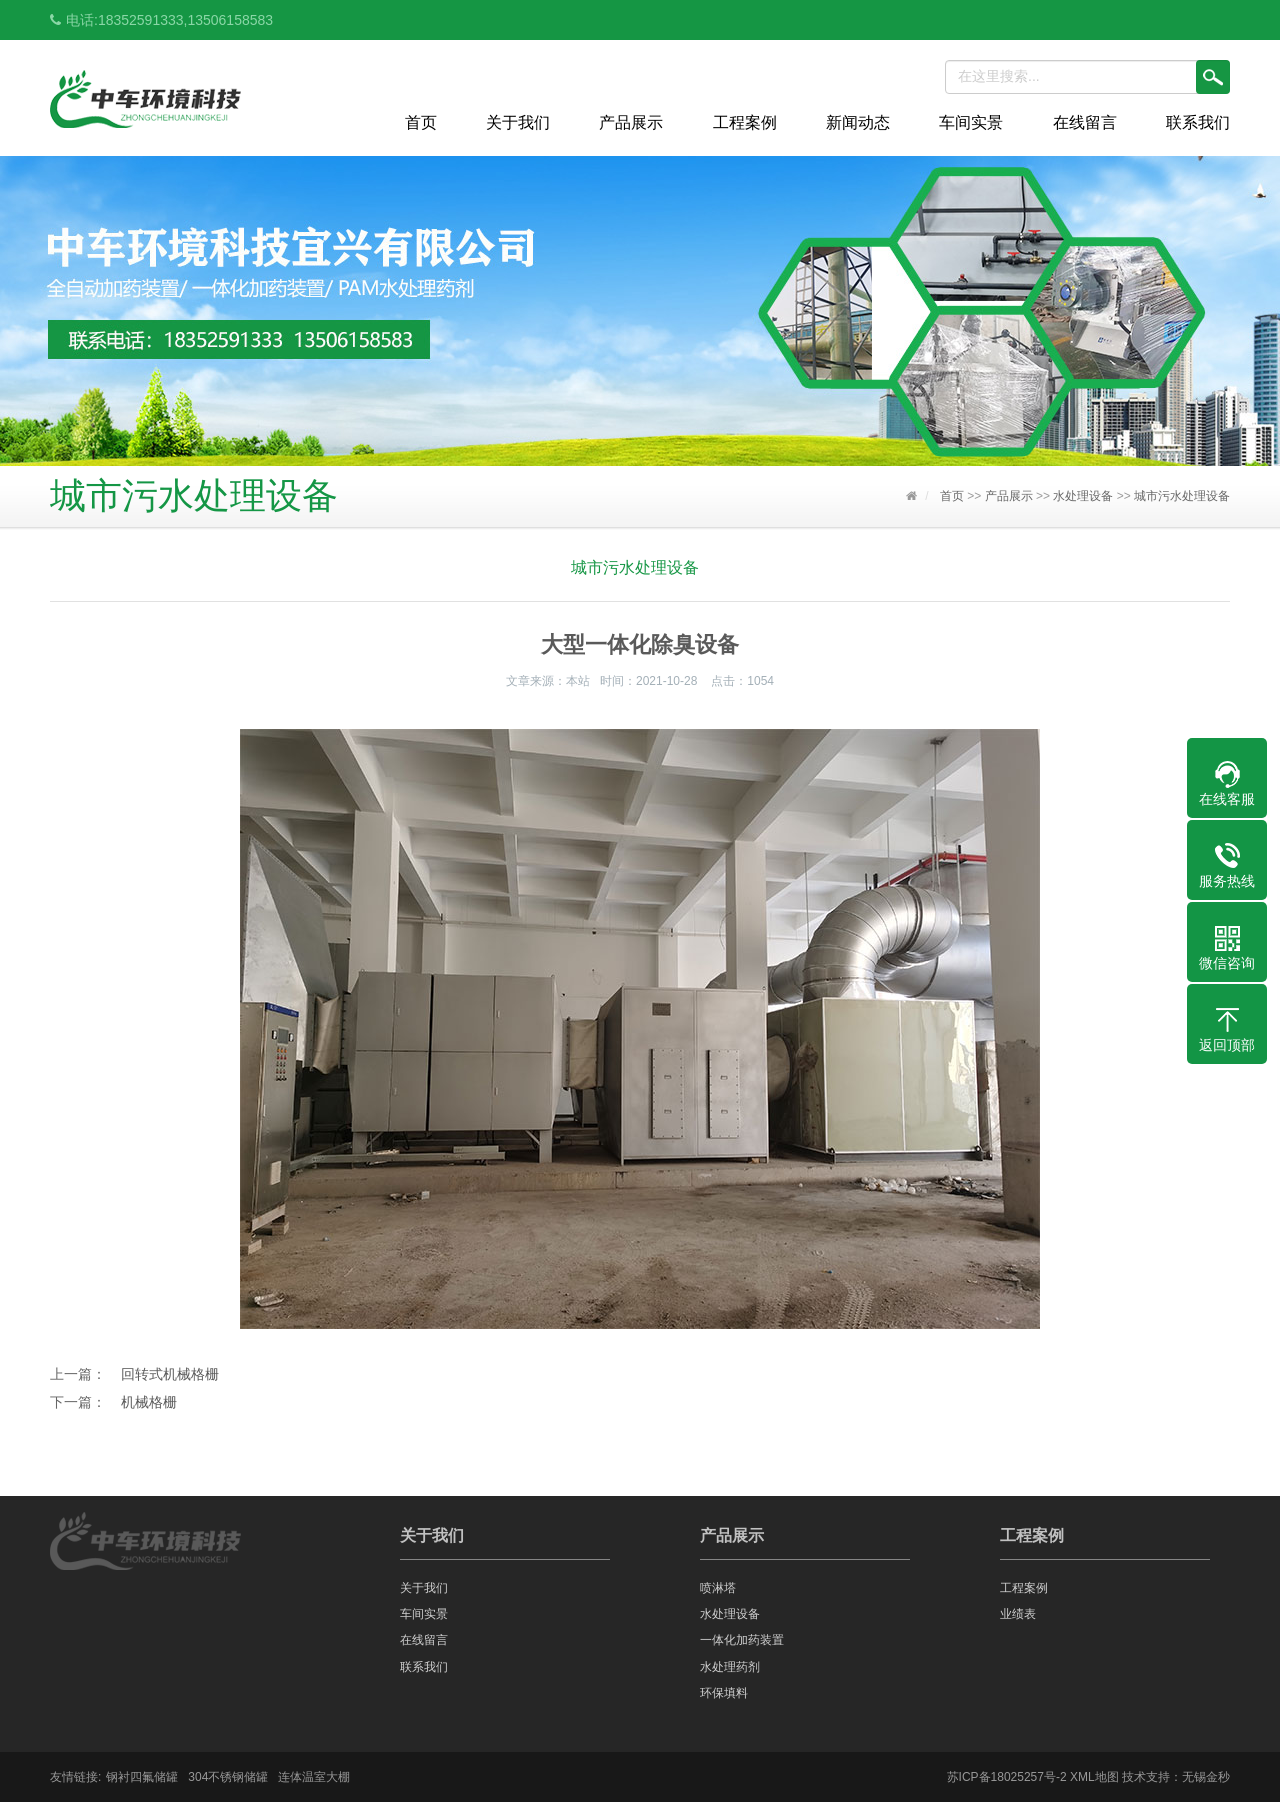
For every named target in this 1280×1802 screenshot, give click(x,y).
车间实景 (971, 122)
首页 (421, 122)
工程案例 (745, 122)
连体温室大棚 (314, 1777)
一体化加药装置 (742, 1640)
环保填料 (724, 1693)
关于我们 (518, 122)
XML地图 (1094, 1777)
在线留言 (1085, 122)
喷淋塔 (718, 1588)
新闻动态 (858, 122)
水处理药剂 (730, 1667)
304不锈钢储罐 (228, 1777)
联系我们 (1198, 122)
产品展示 (631, 122)
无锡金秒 (1206, 1777)
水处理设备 (1083, 496)
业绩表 (1018, 1614)
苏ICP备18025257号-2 (1007, 1777)
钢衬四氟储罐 (142, 1777)
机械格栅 (149, 1402)
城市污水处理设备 (1182, 496)
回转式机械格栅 (170, 1374)
